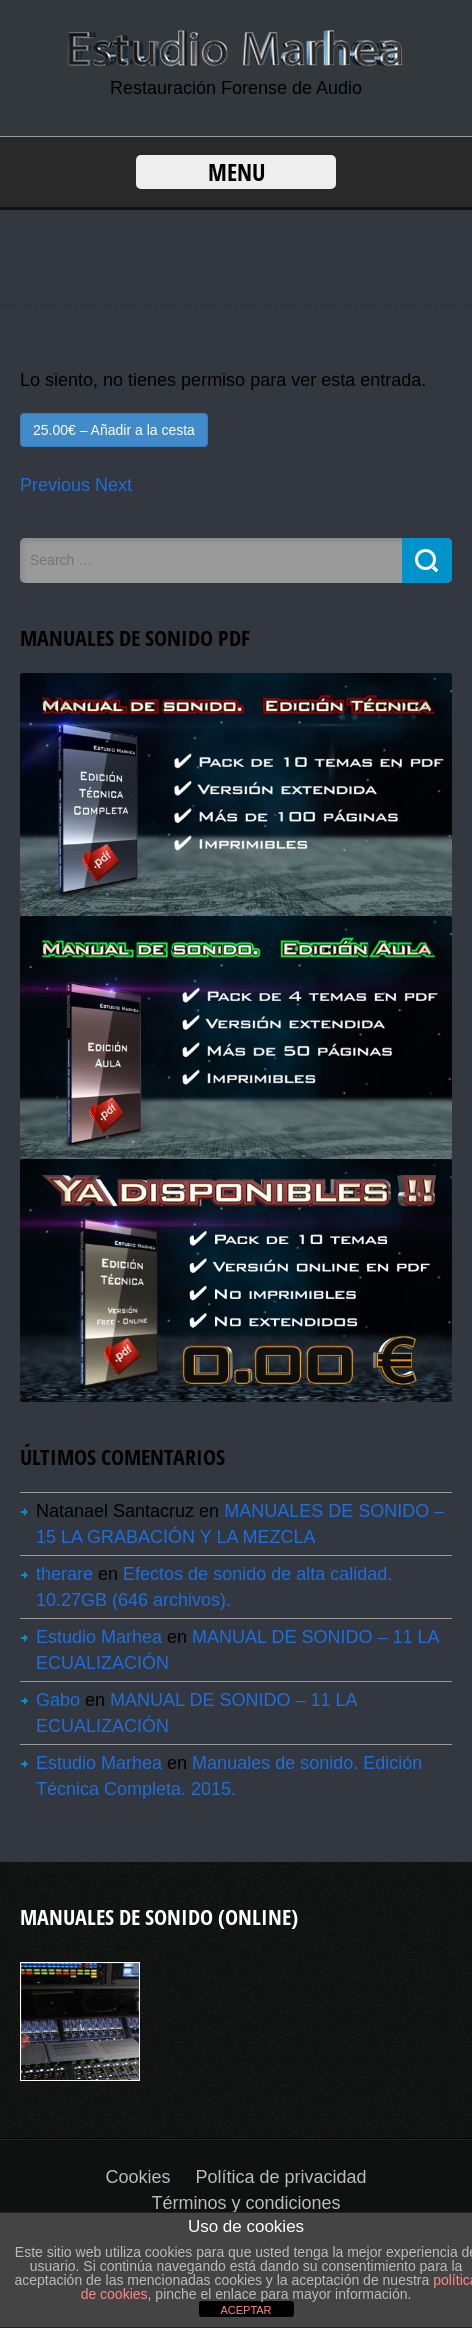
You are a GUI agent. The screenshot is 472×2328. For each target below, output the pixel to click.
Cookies (137, 2177)
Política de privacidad (280, 2177)
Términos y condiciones (245, 2203)
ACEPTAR (245, 2310)
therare (64, 1574)
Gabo (58, 1700)
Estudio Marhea (99, 1637)
